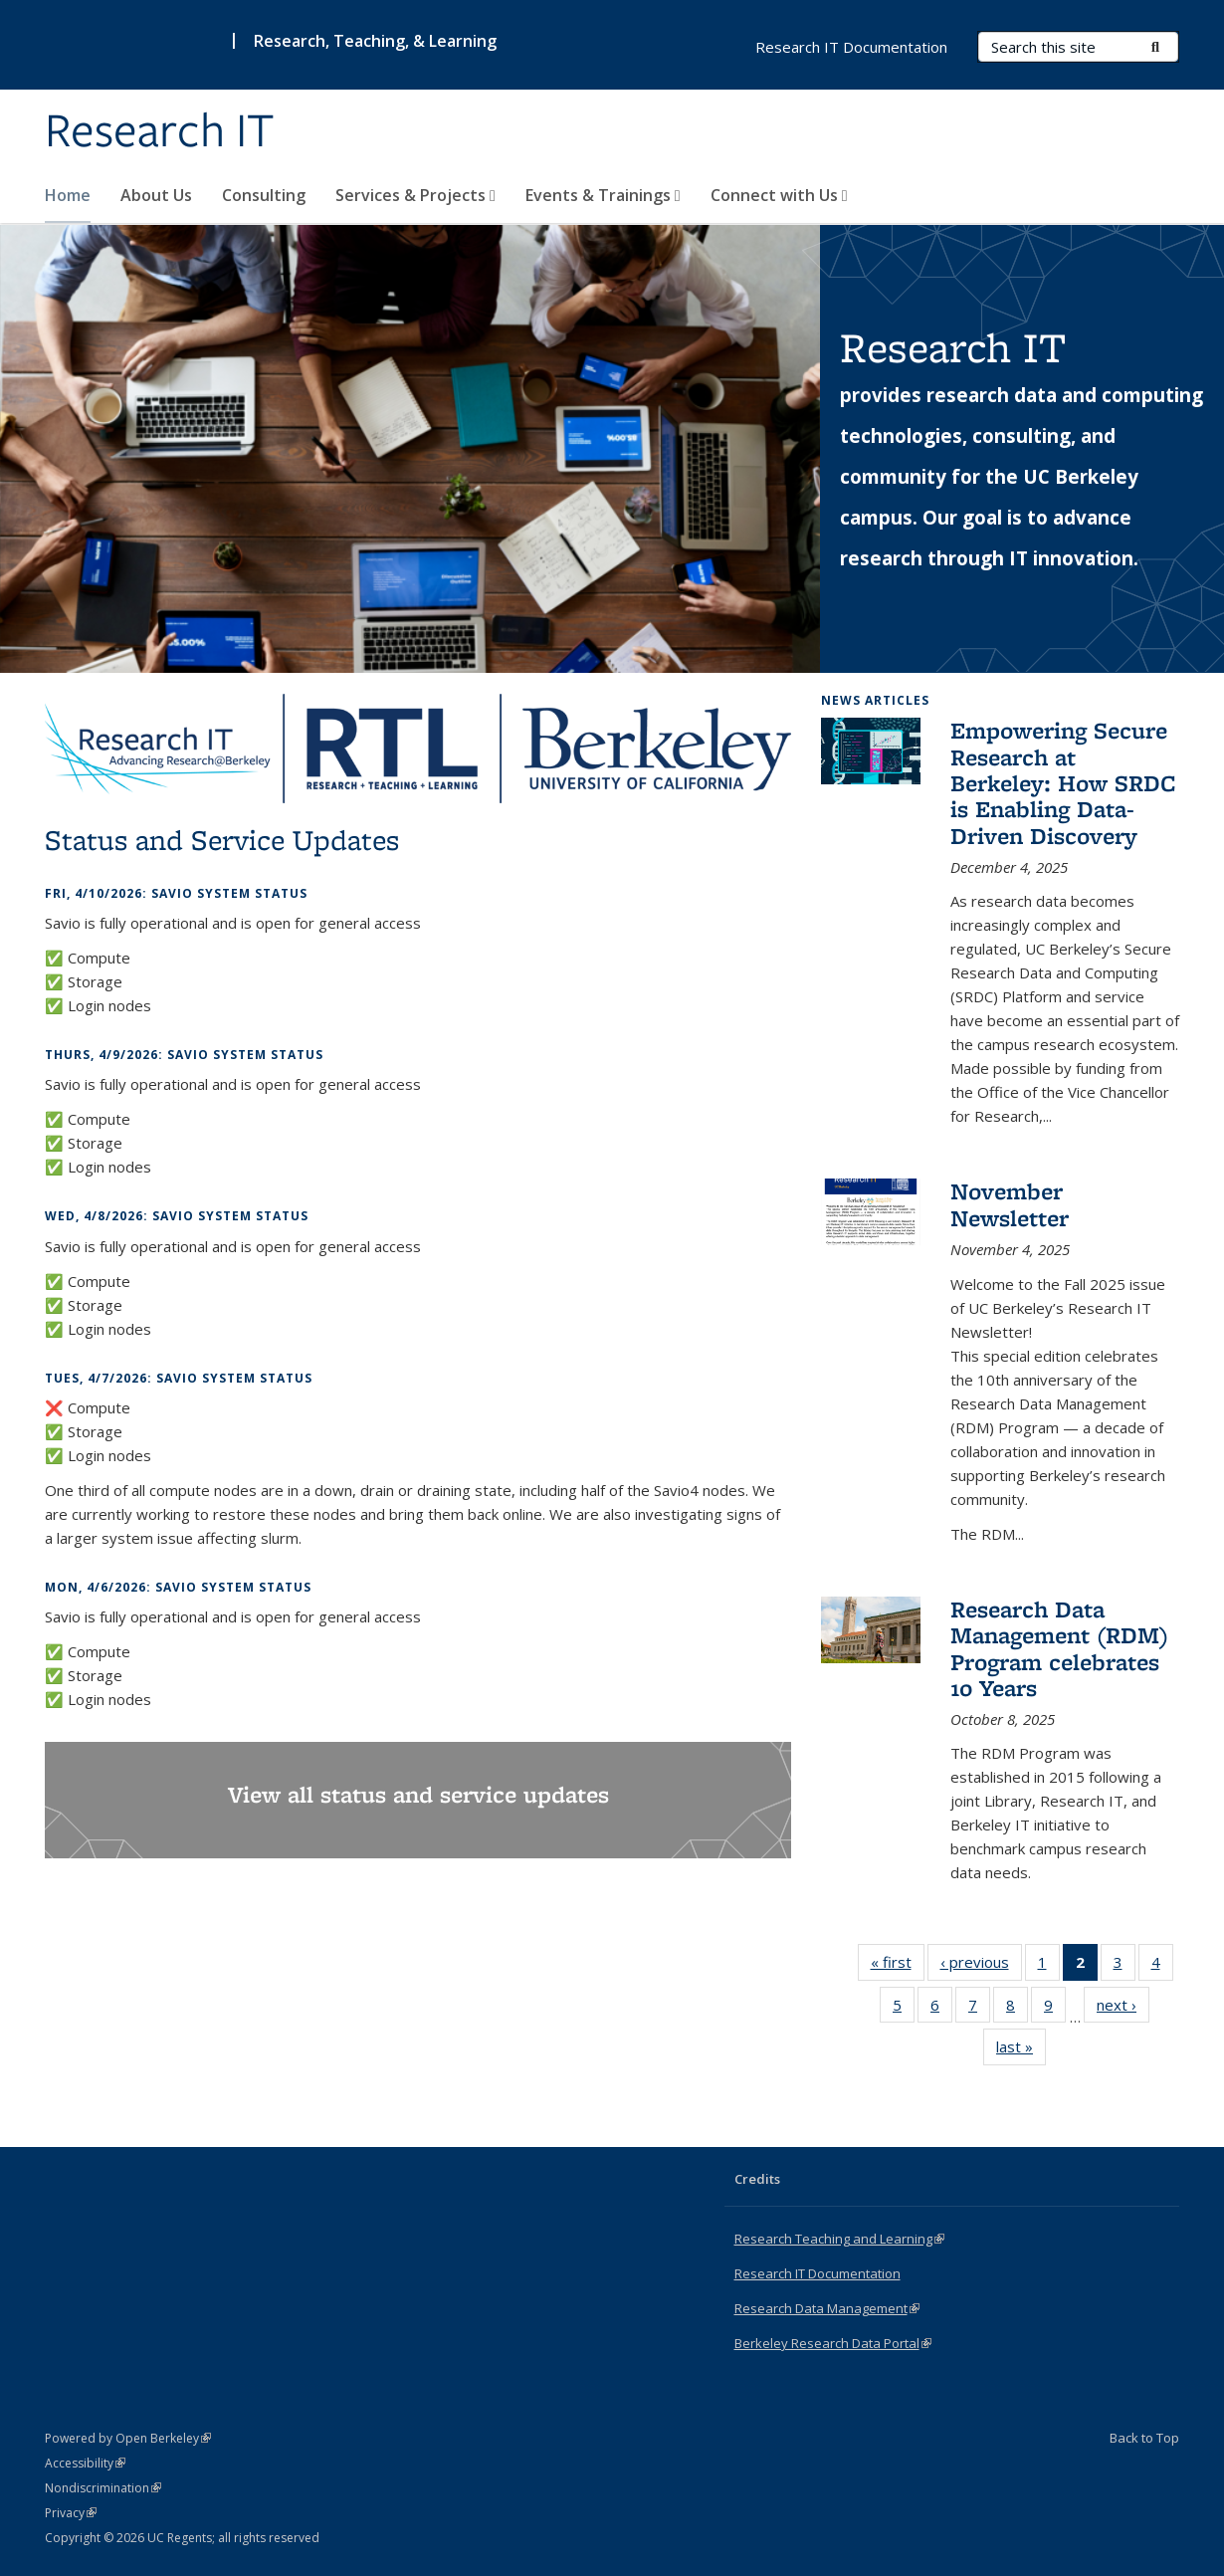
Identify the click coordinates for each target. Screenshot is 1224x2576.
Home (68, 195)
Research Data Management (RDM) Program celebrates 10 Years (1059, 1648)
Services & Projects (415, 195)
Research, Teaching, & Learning (375, 41)
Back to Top (1144, 2438)
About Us (156, 195)
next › (1123, 2009)
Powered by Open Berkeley (128, 2438)
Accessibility (85, 2463)
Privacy (71, 2512)
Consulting (264, 195)
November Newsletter (1009, 1204)
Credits (757, 2179)
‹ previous (981, 1966)
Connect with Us (779, 195)
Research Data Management (826, 2308)
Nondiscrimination (103, 2487)
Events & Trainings (603, 195)
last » (1021, 2050)
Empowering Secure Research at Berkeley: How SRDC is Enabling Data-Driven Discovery (1063, 783)
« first (897, 1966)
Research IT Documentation (851, 47)
